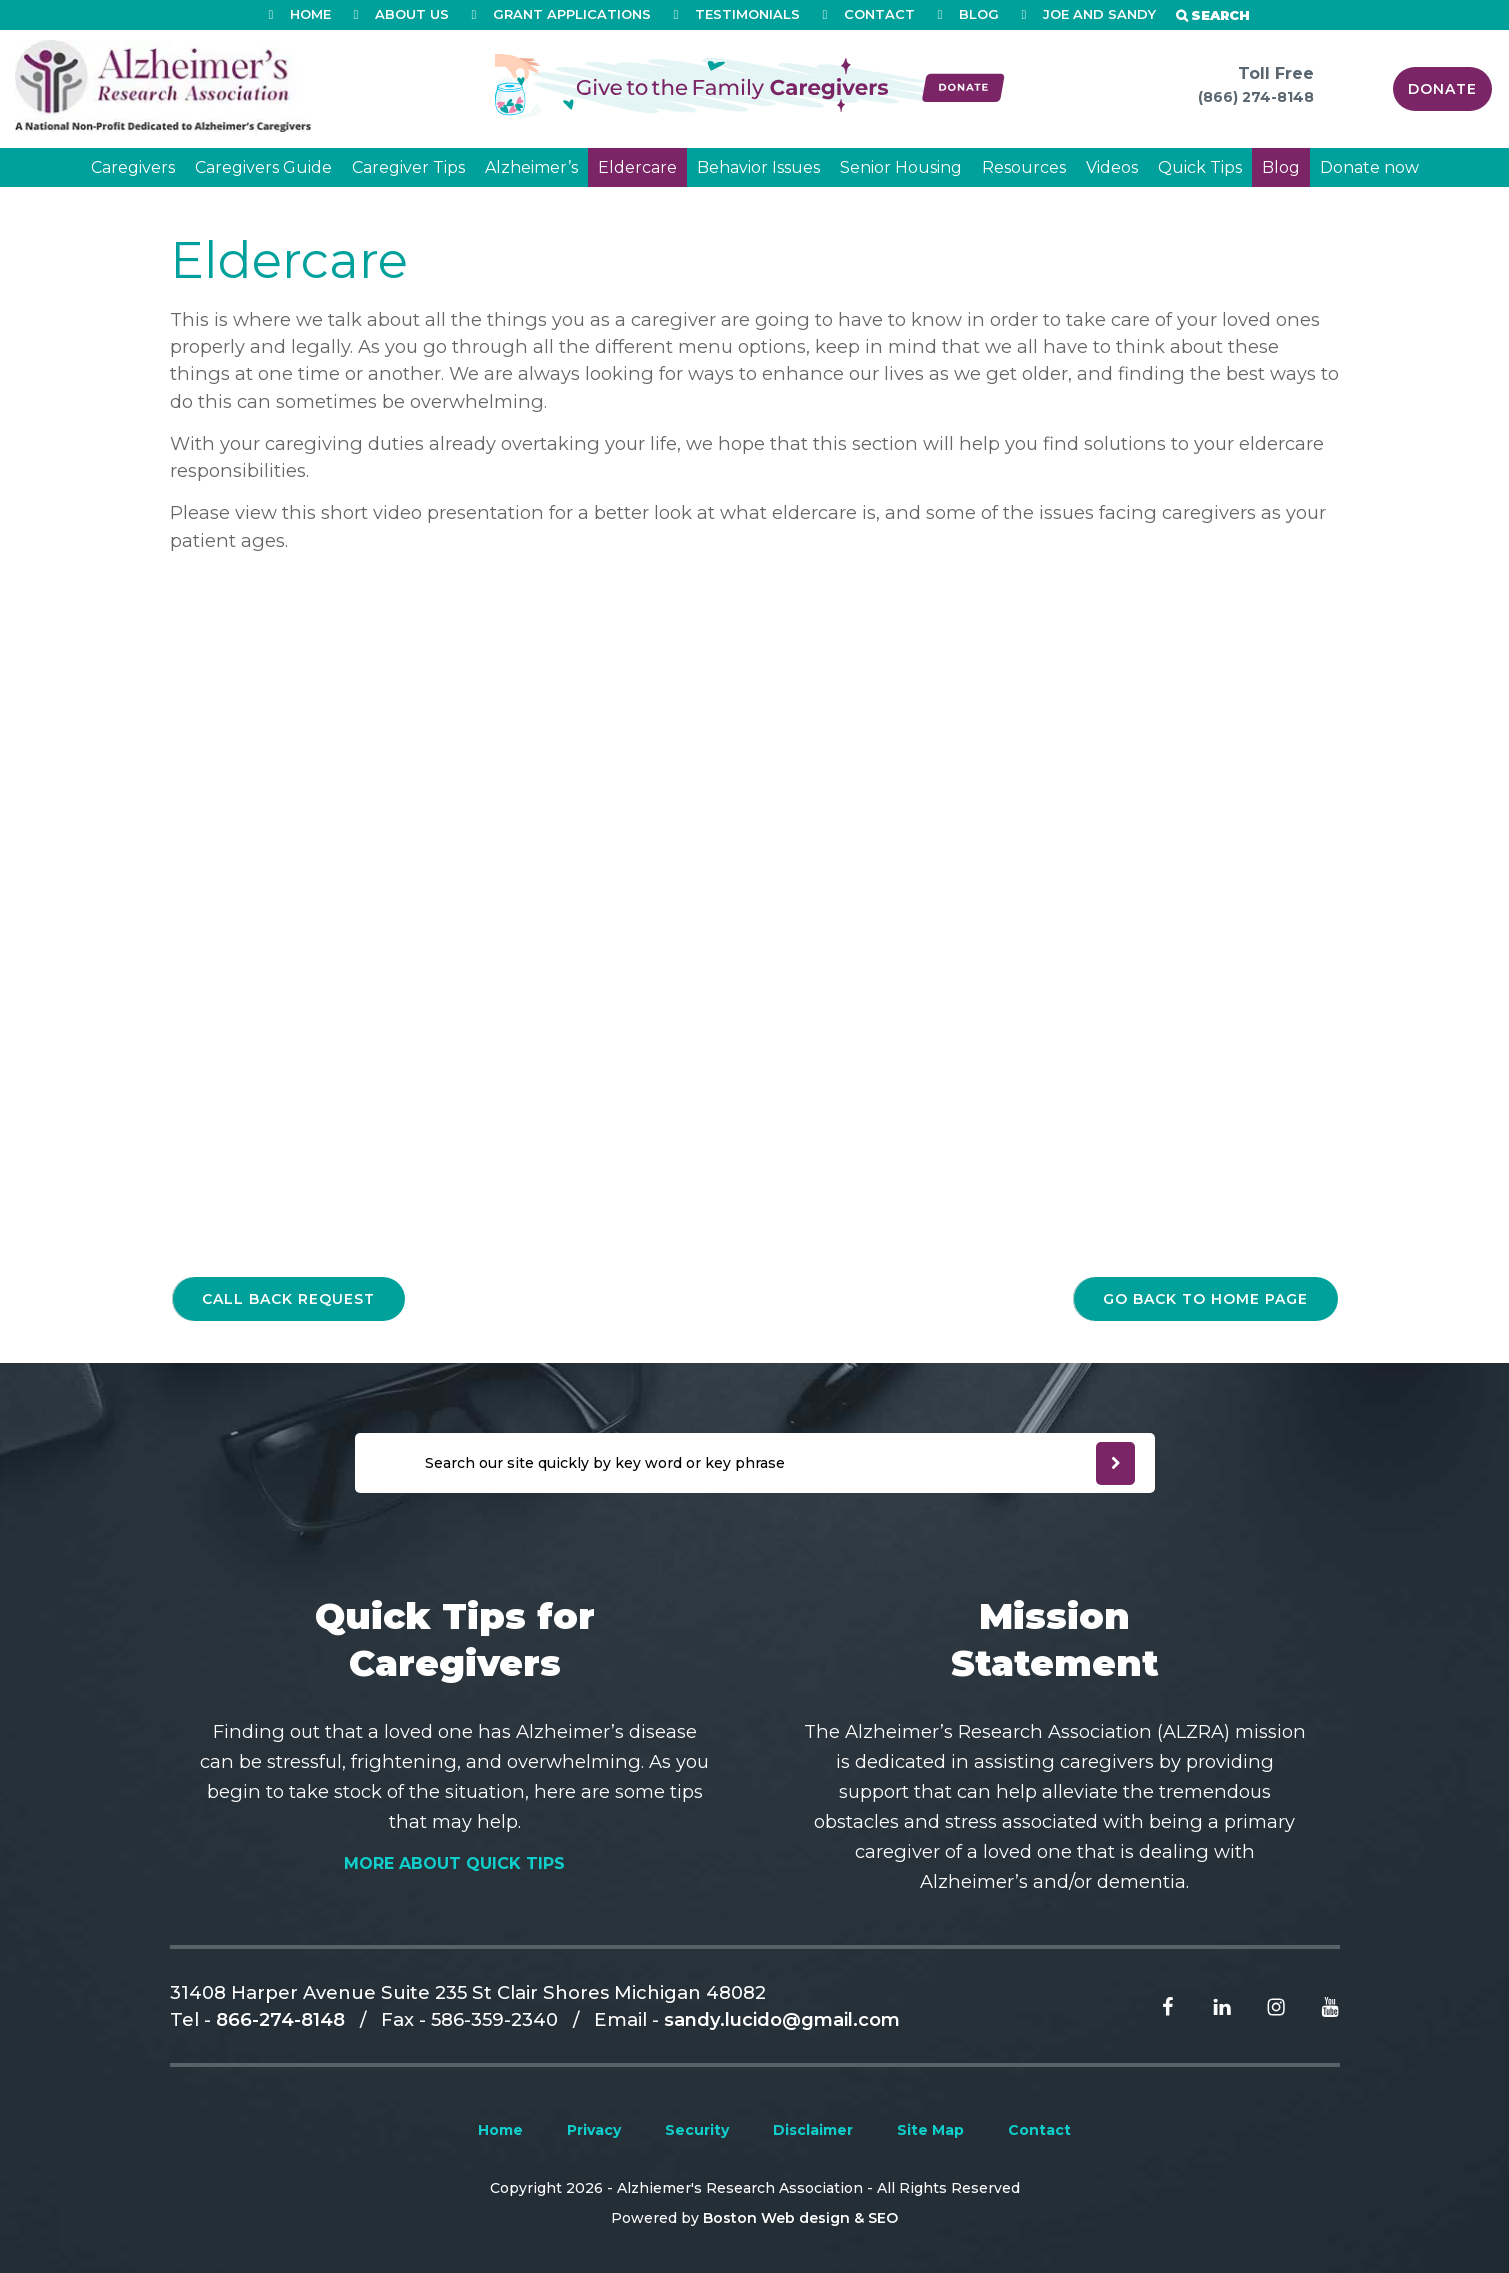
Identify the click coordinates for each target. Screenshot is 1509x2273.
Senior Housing (901, 167)
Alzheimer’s (531, 167)
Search (1220, 15)
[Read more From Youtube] (1315, 2005)
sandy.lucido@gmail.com (782, 2019)
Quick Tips (1200, 167)
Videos (1112, 167)
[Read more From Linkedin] (1207, 2005)
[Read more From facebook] (1153, 2005)
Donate (1442, 89)
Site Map (930, 2130)
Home (500, 2130)
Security (697, 2130)
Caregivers (133, 167)
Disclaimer (813, 2130)
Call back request (288, 1299)
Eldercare (637, 167)
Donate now (1369, 167)
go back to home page (1205, 1299)
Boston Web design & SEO (800, 2218)
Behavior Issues (758, 167)
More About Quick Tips (454, 1863)
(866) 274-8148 (1256, 97)
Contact (1039, 2130)
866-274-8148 (280, 2019)
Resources (1024, 167)
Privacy (594, 2130)
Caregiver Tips (408, 167)
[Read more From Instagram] (1261, 2005)
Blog (1281, 167)
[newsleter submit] (1115, 1463)
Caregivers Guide (263, 167)
